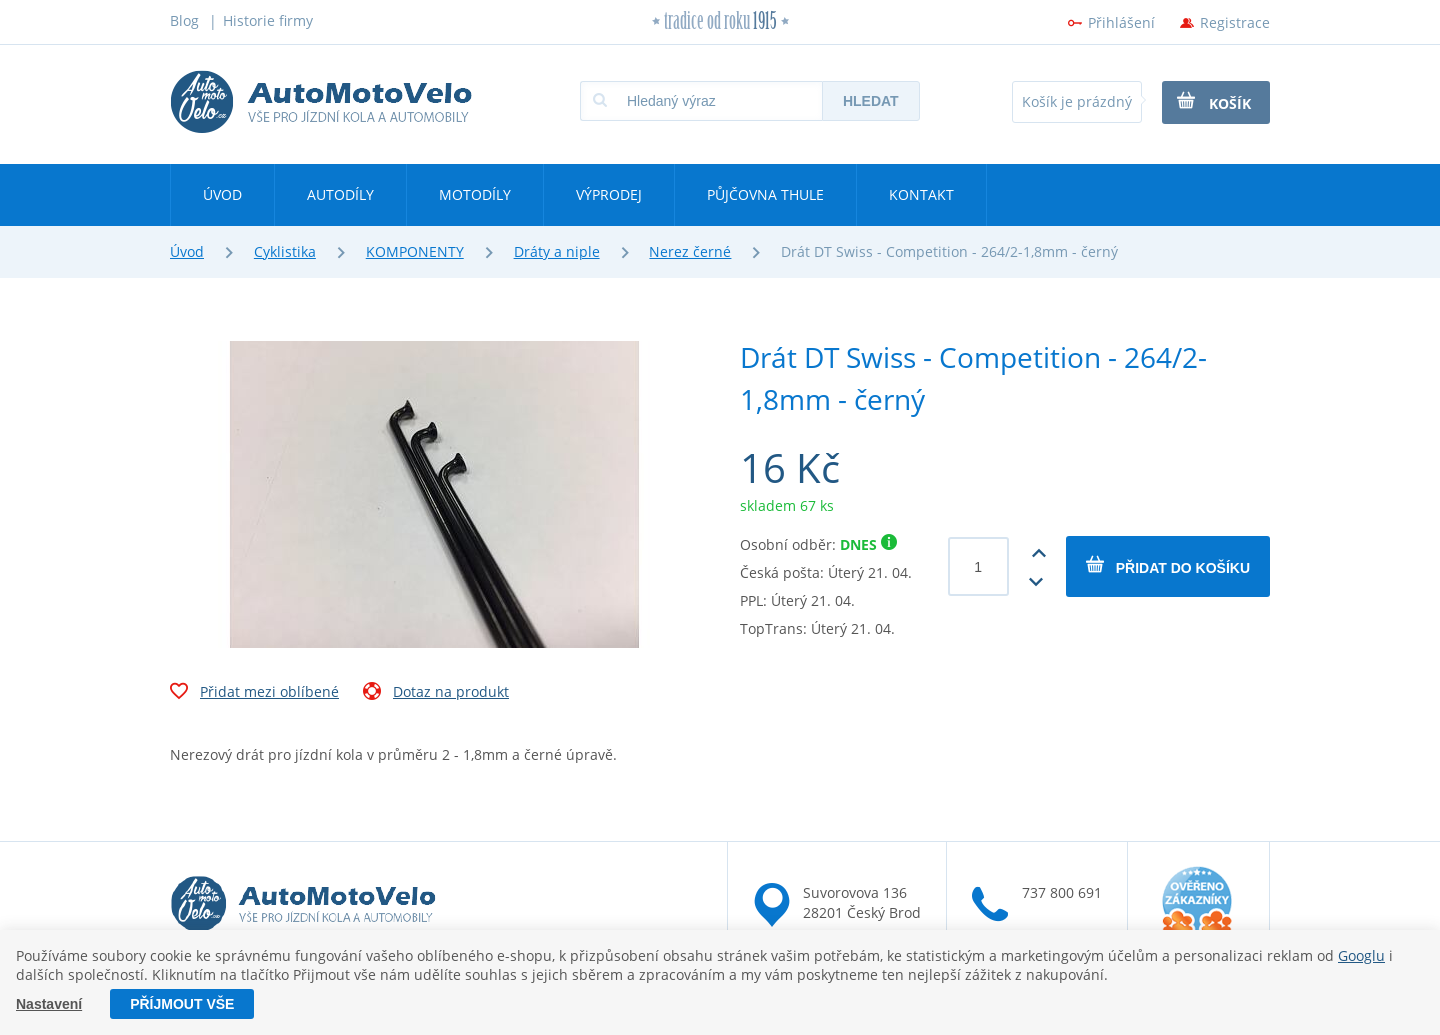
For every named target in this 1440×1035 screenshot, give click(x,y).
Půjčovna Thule (765, 194)
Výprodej (609, 194)
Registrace (1235, 22)
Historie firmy (268, 20)
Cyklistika (285, 251)
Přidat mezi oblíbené (254, 694)
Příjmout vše (182, 1004)
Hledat (871, 101)
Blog (184, 20)
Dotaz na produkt (436, 694)
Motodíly (475, 194)
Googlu (1361, 955)
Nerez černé (690, 251)
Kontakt (921, 194)
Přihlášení (1121, 22)
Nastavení (49, 1004)
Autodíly (340, 194)
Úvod (222, 194)
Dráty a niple (557, 251)
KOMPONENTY (415, 251)
